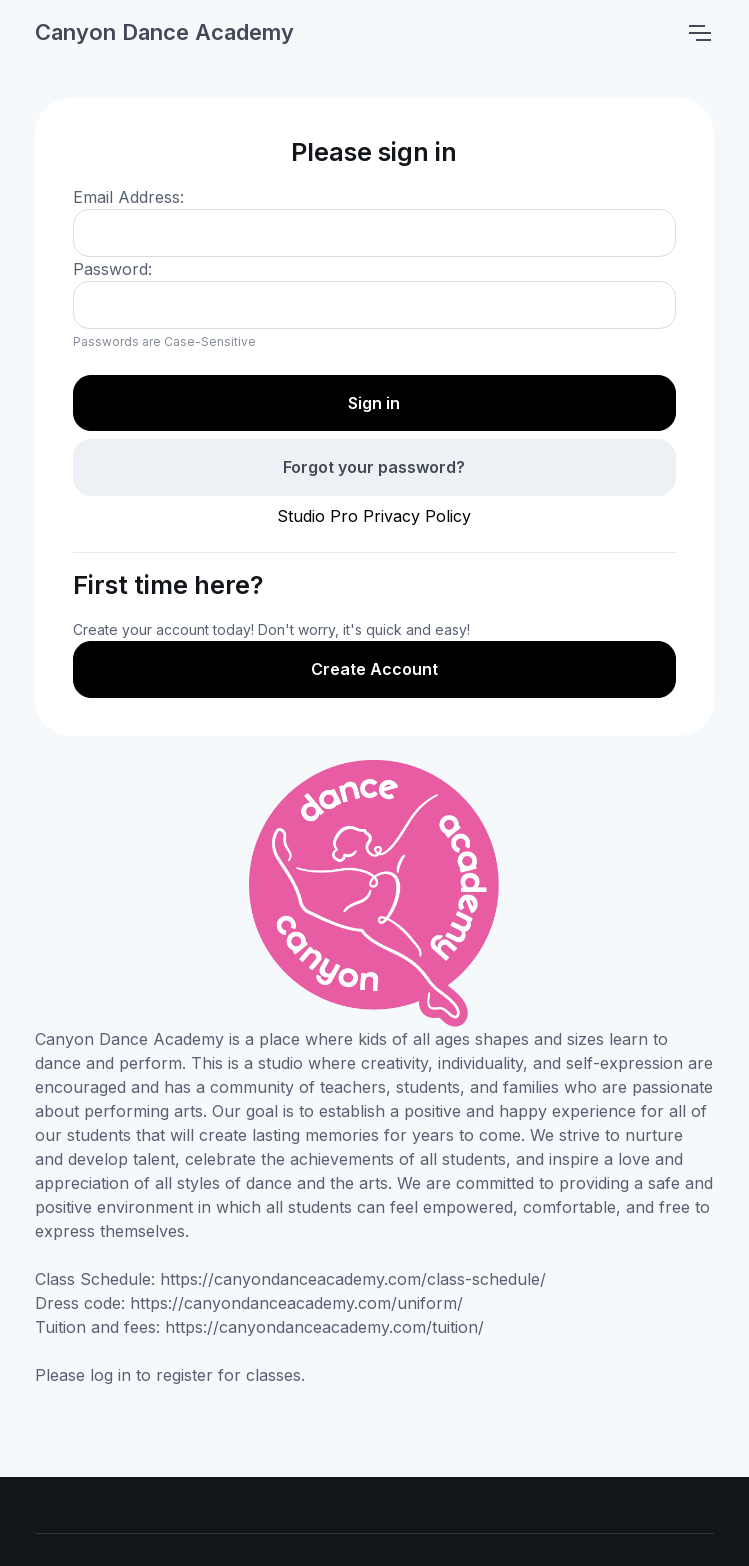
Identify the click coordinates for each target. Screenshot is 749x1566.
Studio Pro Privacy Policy (374, 516)
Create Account (374, 669)
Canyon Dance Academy (164, 32)
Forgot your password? (374, 467)
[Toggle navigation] (699, 33)
